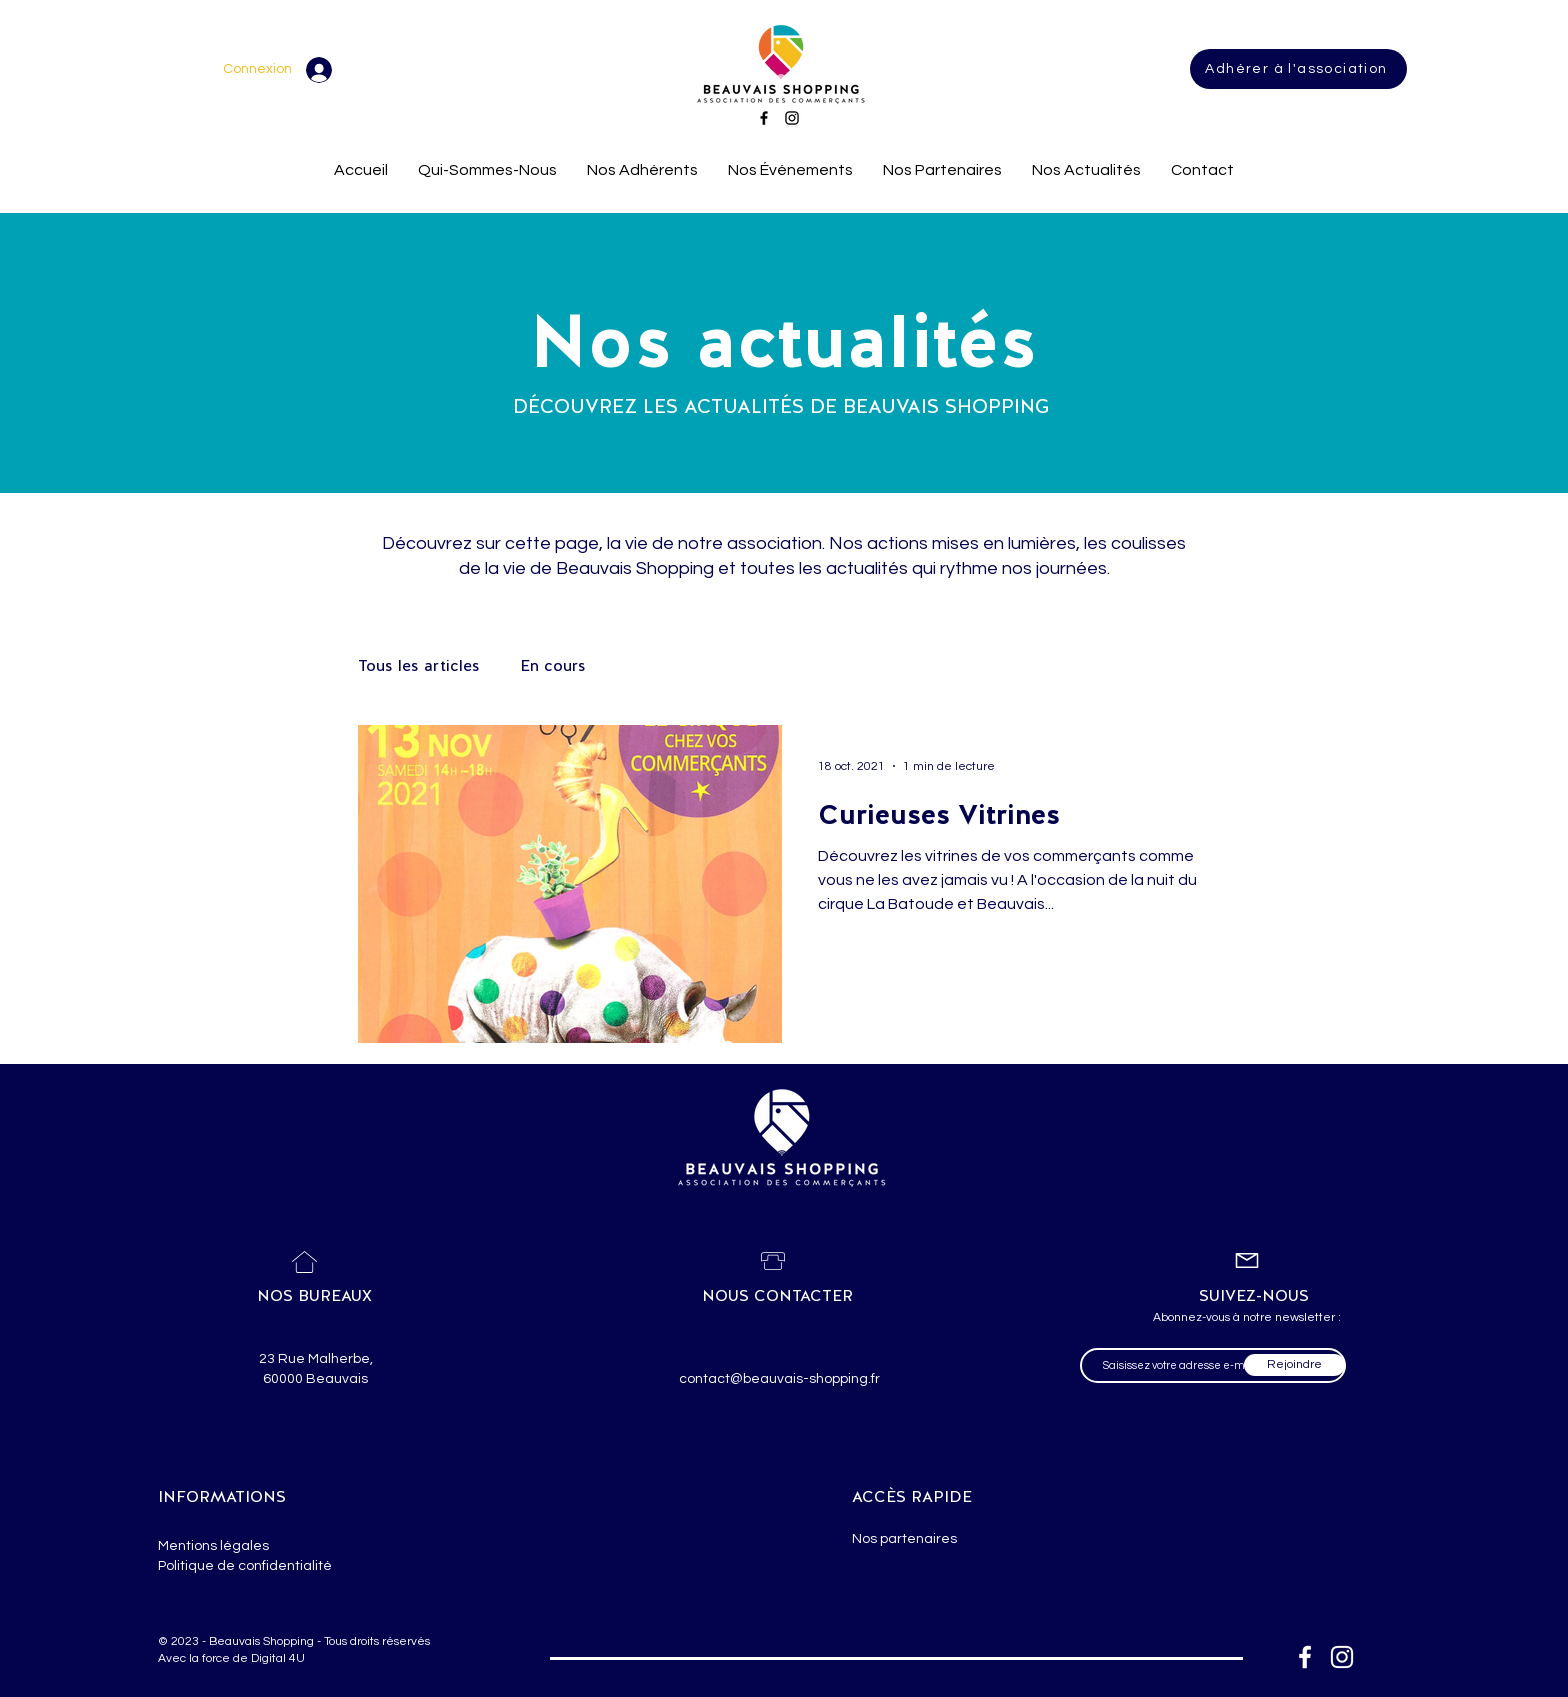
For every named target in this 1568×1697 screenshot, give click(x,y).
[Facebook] (764, 118)
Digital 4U (278, 1658)
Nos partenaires (904, 1539)
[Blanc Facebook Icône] (1305, 1657)
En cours (553, 665)
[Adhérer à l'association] (1298, 69)
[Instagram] (792, 118)
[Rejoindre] (1294, 1365)
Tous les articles (419, 665)
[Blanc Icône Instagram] (1342, 1657)
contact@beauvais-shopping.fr (779, 1379)
